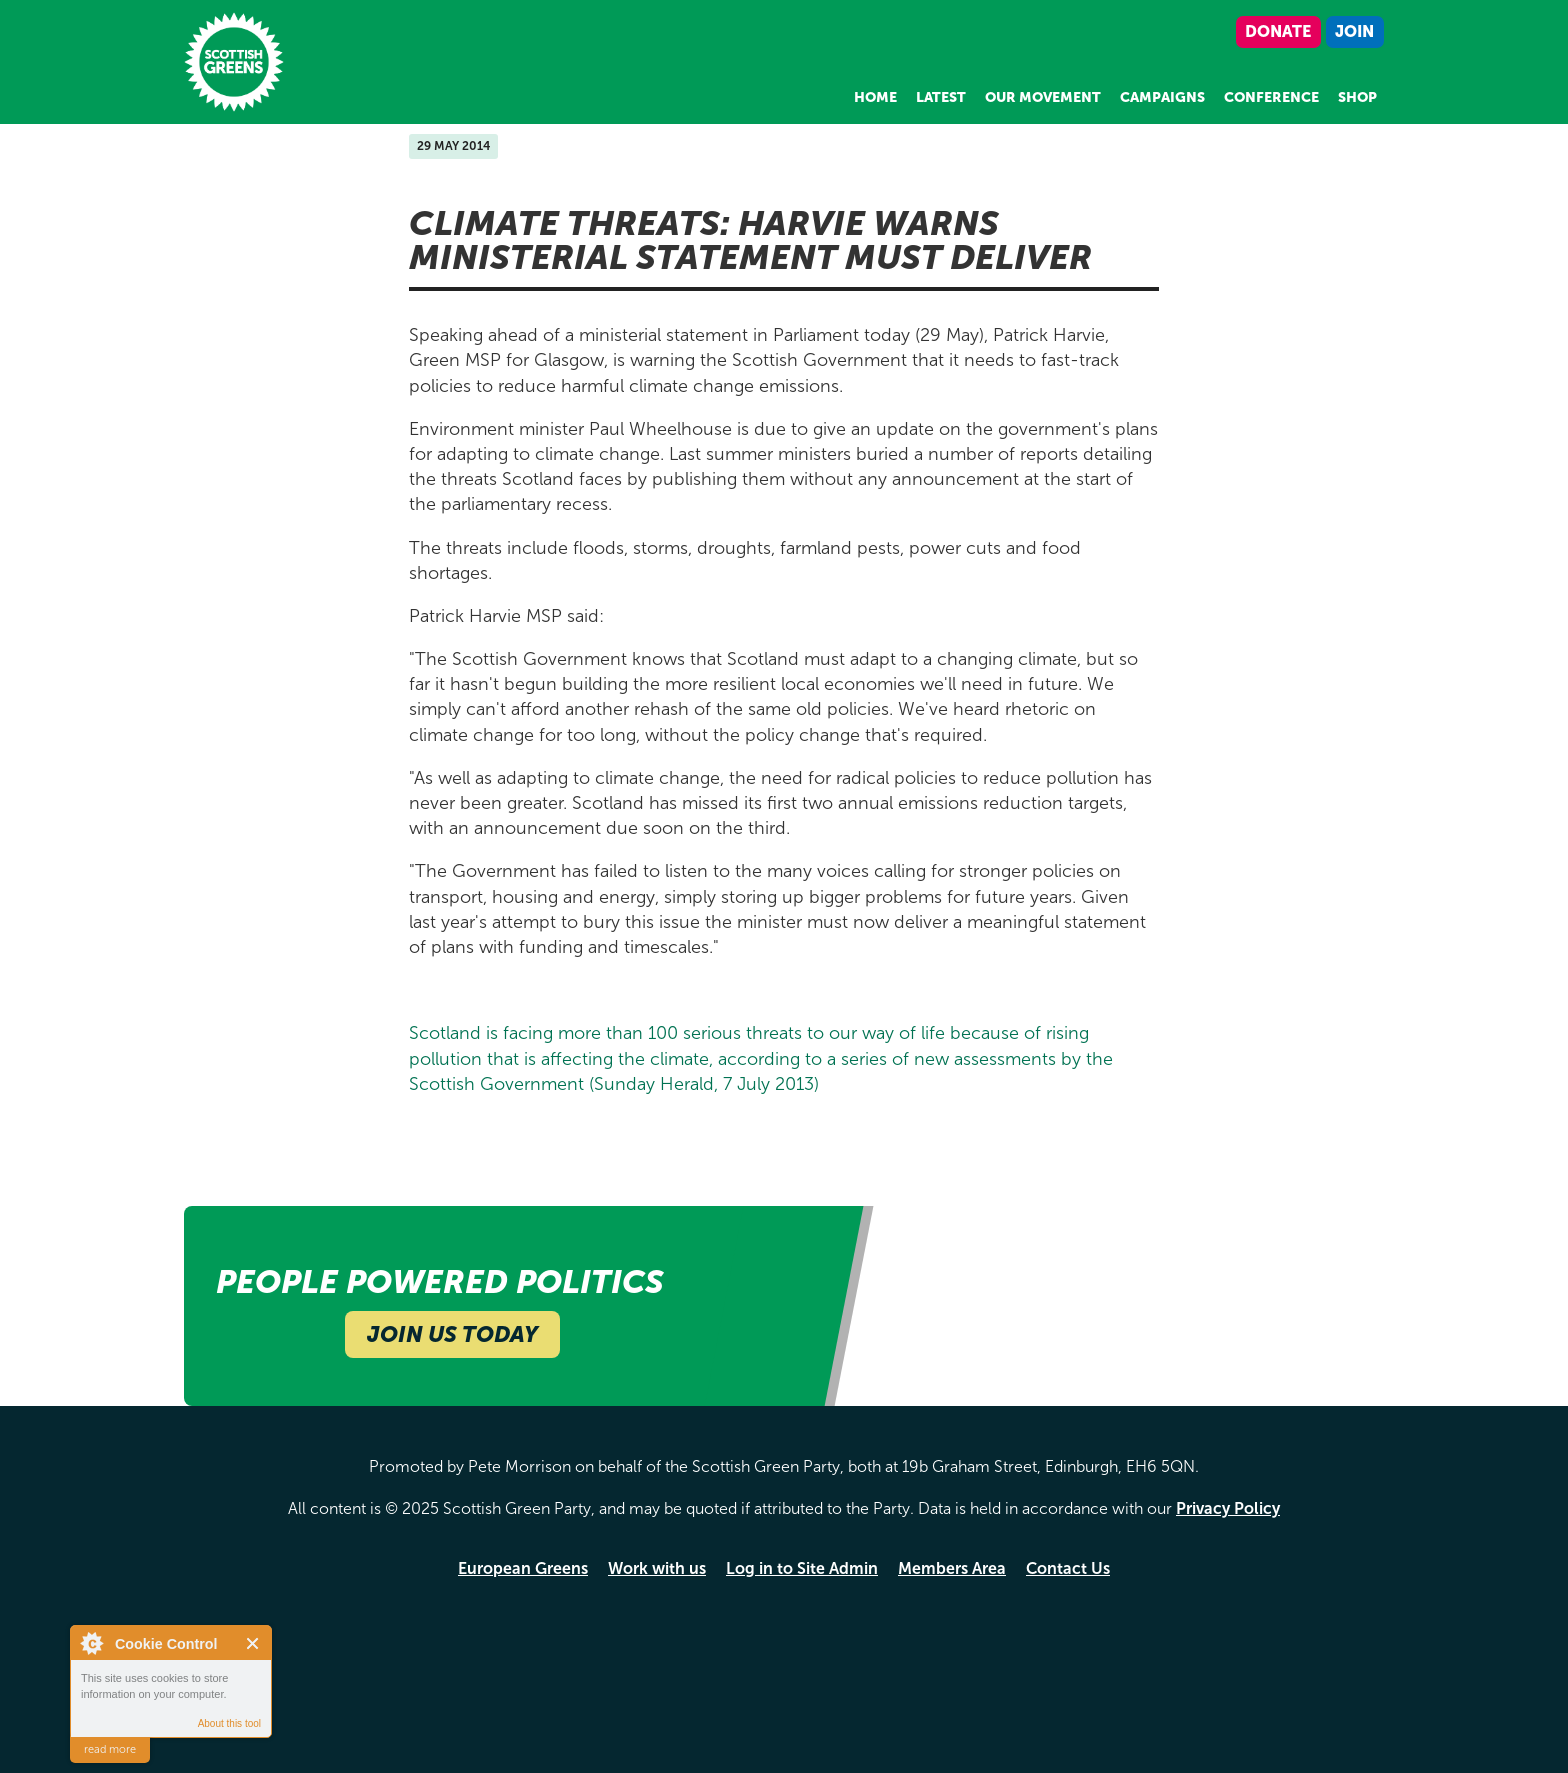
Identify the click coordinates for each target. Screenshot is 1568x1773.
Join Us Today (452, 1334)
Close (253, 1643)
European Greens (523, 1568)
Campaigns (1162, 97)
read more (110, 1749)
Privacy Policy (1228, 1508)
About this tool (229, 1723)
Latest (941, 97)
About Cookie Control (91, 1643)
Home (875, 97)
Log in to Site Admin (802, 1568)
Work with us (657, 1568)
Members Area (952, 1568)
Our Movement (1043, 97)
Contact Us (1068, 1568)
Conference (1271, 97)
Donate (1278, 31)
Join (1354, 31)
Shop (1357, 97)
